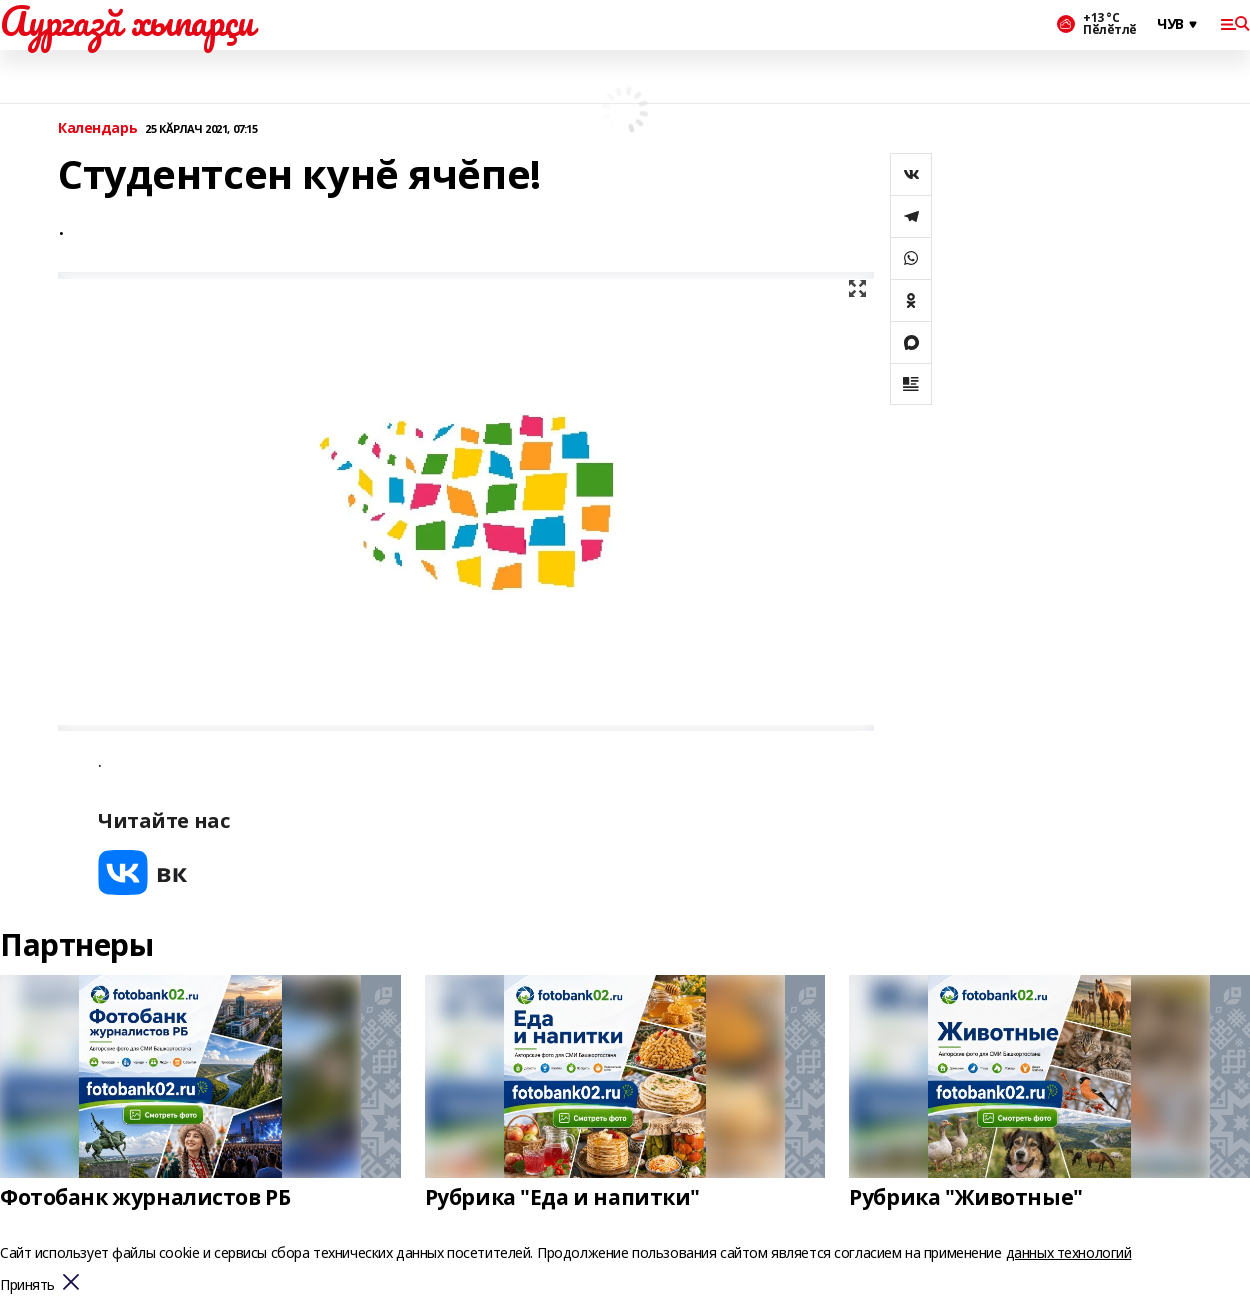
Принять (27, 1285)
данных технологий (1069, 1252)
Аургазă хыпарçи (127, 21)
